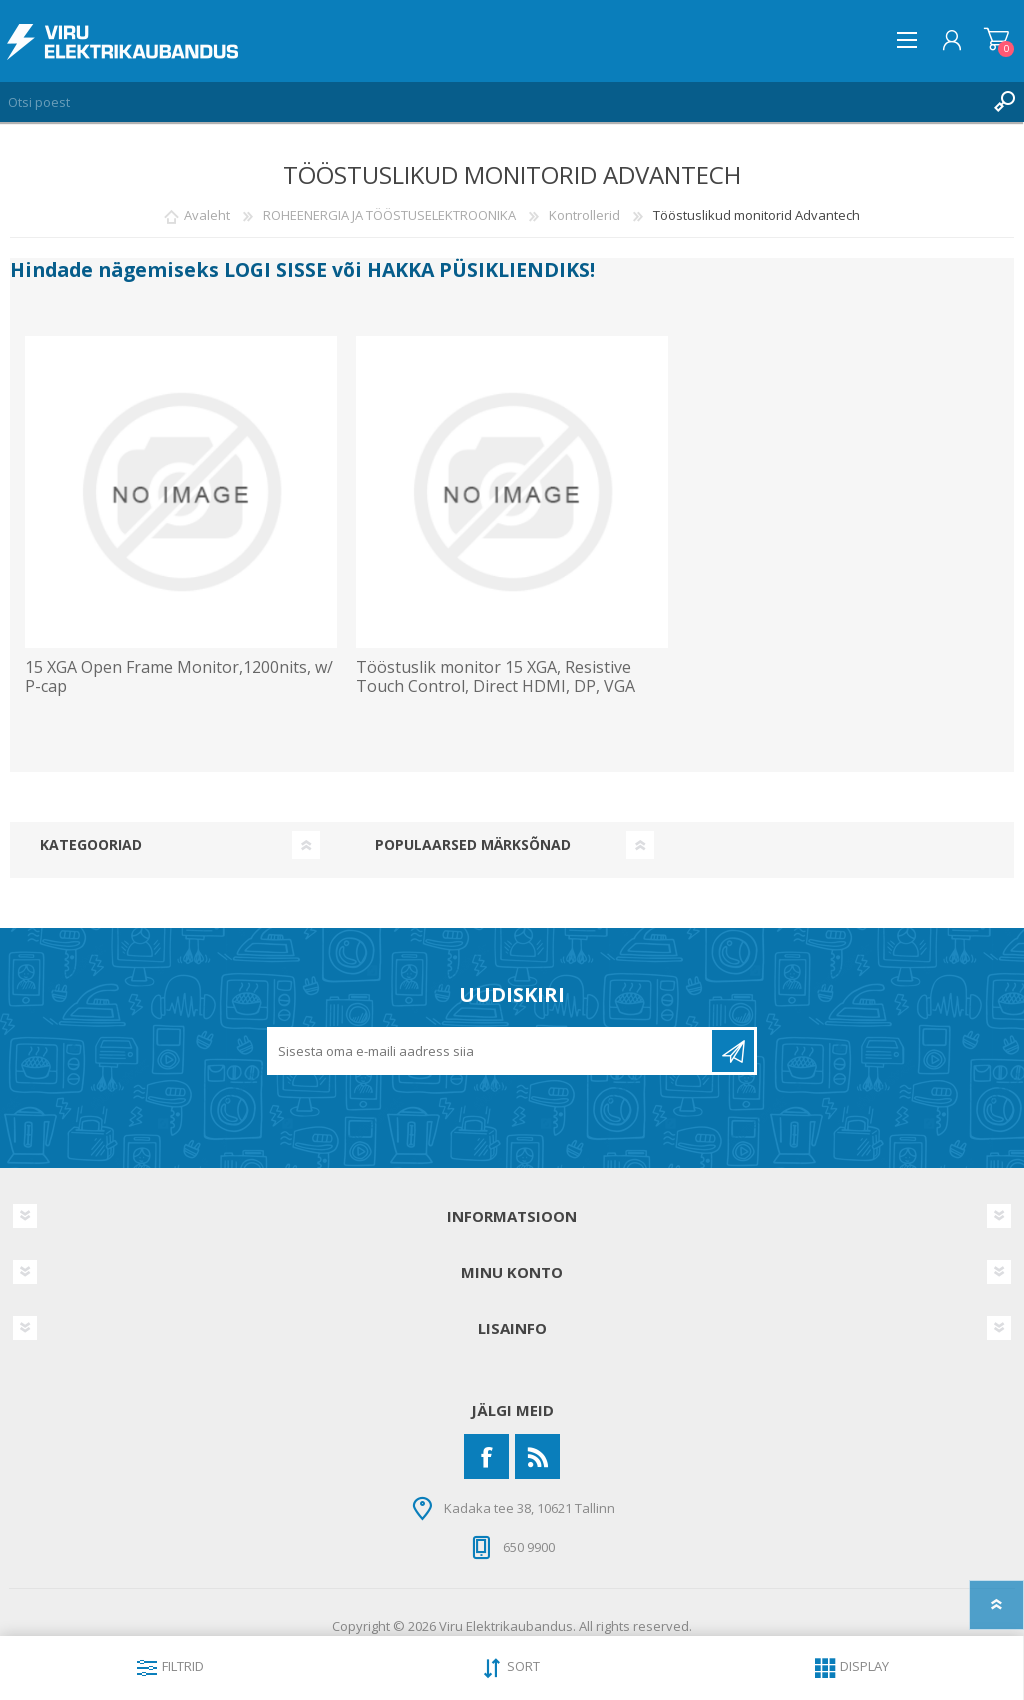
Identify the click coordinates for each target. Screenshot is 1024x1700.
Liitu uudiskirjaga (733, 1051)
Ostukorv (996, 40)
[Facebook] (486, 1456)
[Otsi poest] (492, 102)
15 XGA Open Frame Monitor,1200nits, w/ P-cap (179, 677)
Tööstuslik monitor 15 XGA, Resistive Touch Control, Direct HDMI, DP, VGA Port (495, 687)
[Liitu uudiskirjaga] (491, 1051)
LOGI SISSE (275, 269)
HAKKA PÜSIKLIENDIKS (478, 269)
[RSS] (537, 1456)
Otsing (1004, 102)
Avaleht (207, 215)
